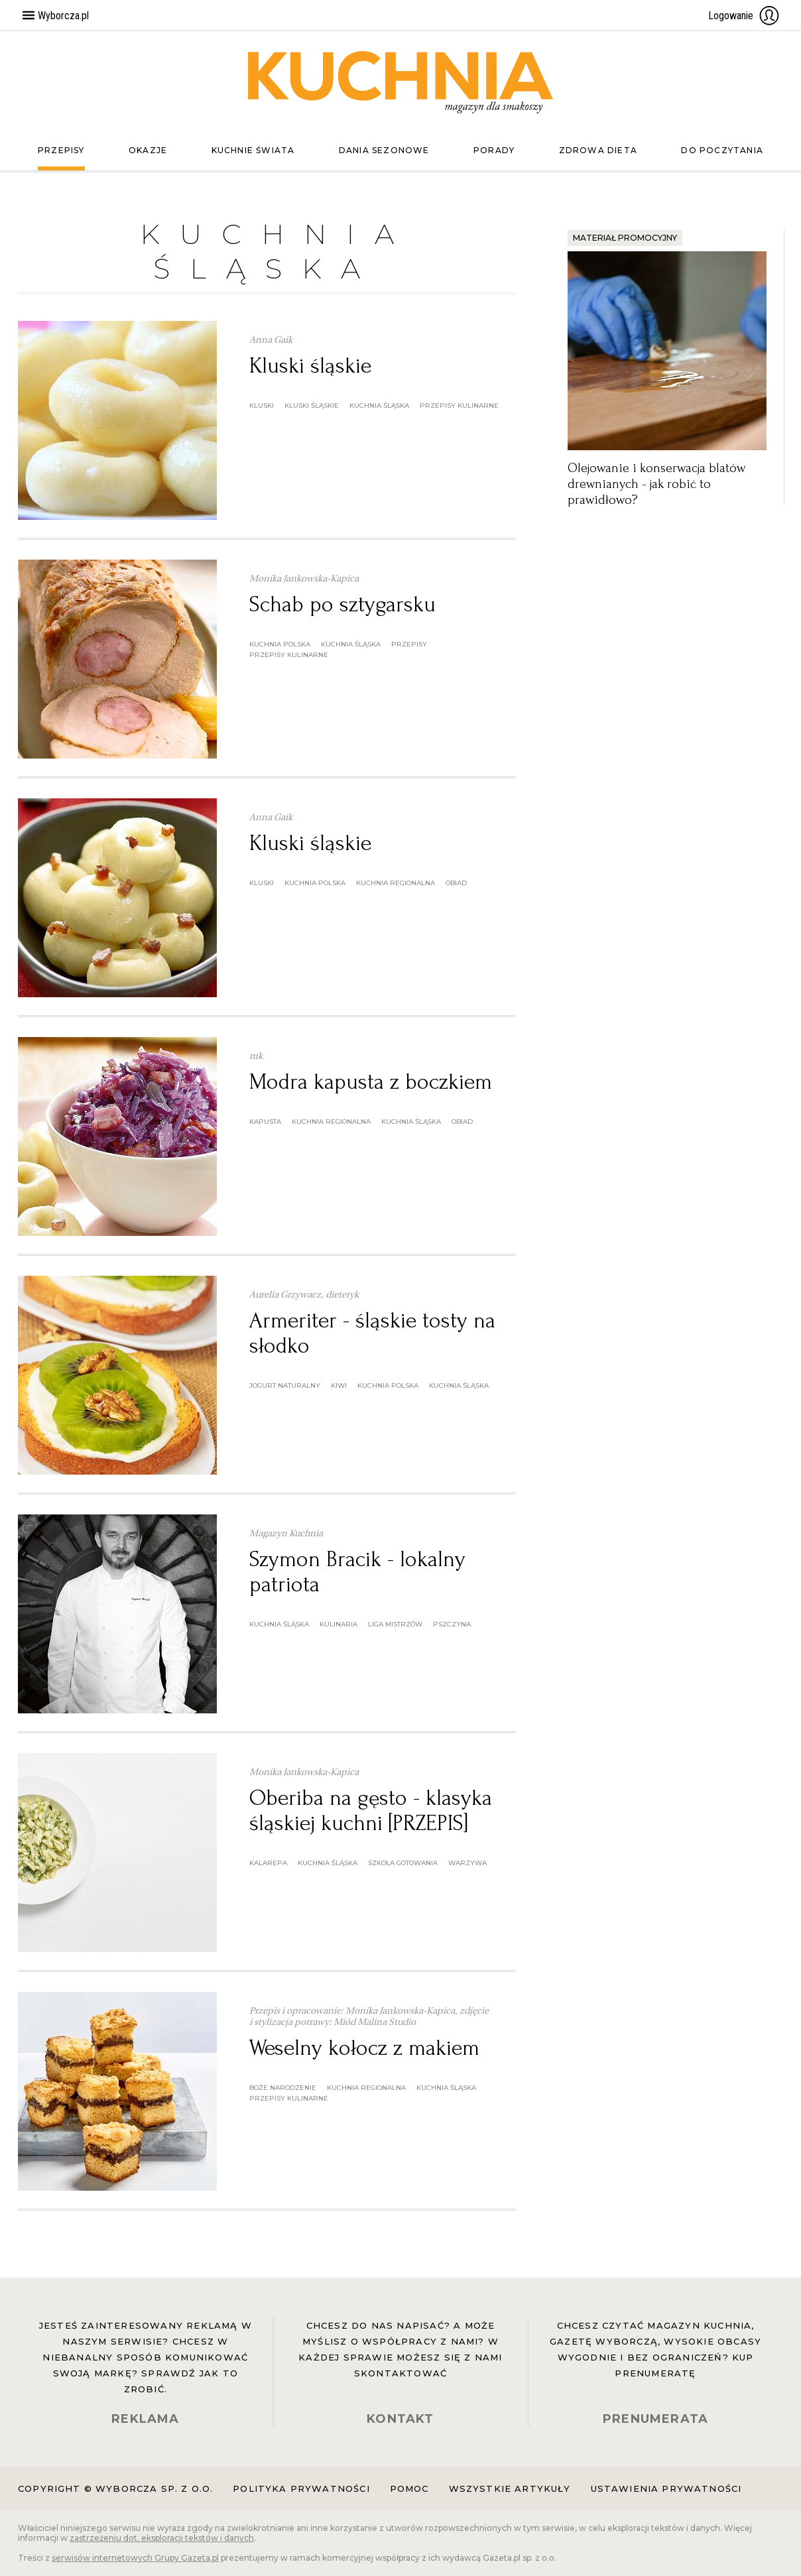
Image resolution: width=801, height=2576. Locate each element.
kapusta (265, 1121)
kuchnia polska (279, 644)
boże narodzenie (282, 2087)
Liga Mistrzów (395, 1624)
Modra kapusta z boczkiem (370, 1082)
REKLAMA (145, 2419)
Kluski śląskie (310, 365)
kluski (261, 405)
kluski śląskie (311, 405)
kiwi (339, 1385)
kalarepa (268, 1863)
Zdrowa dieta (598, 150)
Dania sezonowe (384, 150)
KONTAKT (400, 2419)
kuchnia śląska (379, 405)
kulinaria (338, 1624)
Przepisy (61, 150)
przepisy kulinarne (459, 405)
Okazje (148, 150)
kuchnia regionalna (395, 883)
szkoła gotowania (403, 1863)
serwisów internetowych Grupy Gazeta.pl (135, 2558)
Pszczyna (452, 1624)
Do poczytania (722, 150)
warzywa (467, 1863)
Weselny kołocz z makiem (364, 2048)
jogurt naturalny (284, 1385)
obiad (456, 883)
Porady (494, 150)
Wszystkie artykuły (510, 2488)
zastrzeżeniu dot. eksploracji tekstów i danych (162, 2538)
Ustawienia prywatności (666, 2488)
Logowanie (744, 15)
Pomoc (409, 2488)
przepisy (409, 644)
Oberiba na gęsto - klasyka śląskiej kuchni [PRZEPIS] (370, 1810)
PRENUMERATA (655, 2419)
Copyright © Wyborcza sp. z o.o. (115, 2488)
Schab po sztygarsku (342, 604)
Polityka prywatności (301, 2488)
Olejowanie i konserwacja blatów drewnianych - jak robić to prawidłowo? (656, 484)
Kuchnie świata (253, 150)
